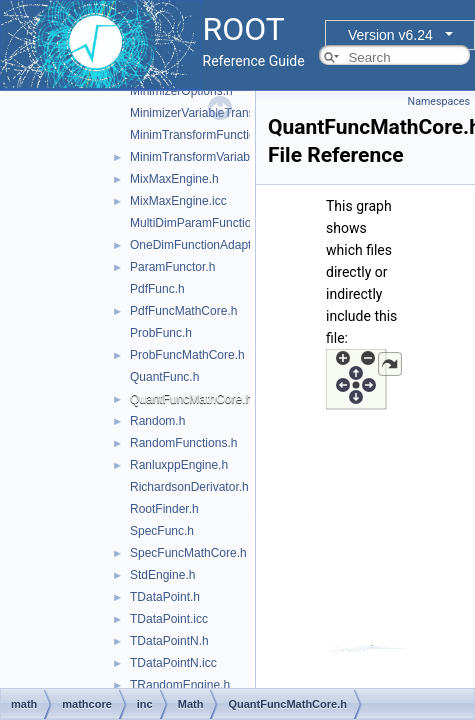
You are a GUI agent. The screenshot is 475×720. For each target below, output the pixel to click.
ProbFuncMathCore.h (187, 355)
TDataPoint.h (165, 597)
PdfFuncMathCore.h (183, 311)
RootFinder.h (164, 509)
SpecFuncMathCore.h (188, 553)
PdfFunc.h (157, 289)
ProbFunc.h (161, 333)
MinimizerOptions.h (181, 91)
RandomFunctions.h (183, 443)
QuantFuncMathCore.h (191, 399)
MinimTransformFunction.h (201, 135)
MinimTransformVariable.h (199, 157)
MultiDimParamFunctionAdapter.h (219, 223)
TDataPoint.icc (169, 619)
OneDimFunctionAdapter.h (200, 245)
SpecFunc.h (162, 531)
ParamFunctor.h (172, 267)
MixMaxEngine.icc (178, 201)
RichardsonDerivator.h (189, 487)
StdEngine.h (162, 575)
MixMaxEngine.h (174, 179)
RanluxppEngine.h (179, 465)
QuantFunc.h (164, 377)
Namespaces (439, 101)
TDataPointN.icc (173, 663)
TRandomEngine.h (180, 685)
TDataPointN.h (169, 641)
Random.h (157, 421)
